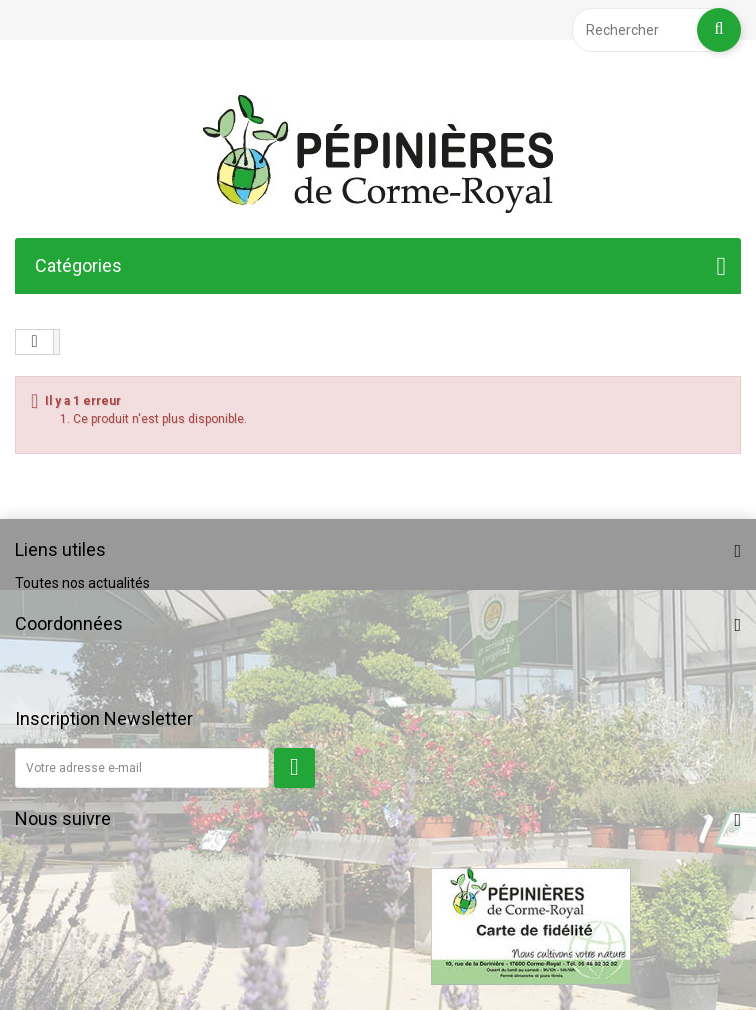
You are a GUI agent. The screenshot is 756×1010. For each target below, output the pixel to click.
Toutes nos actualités (82, 583)
